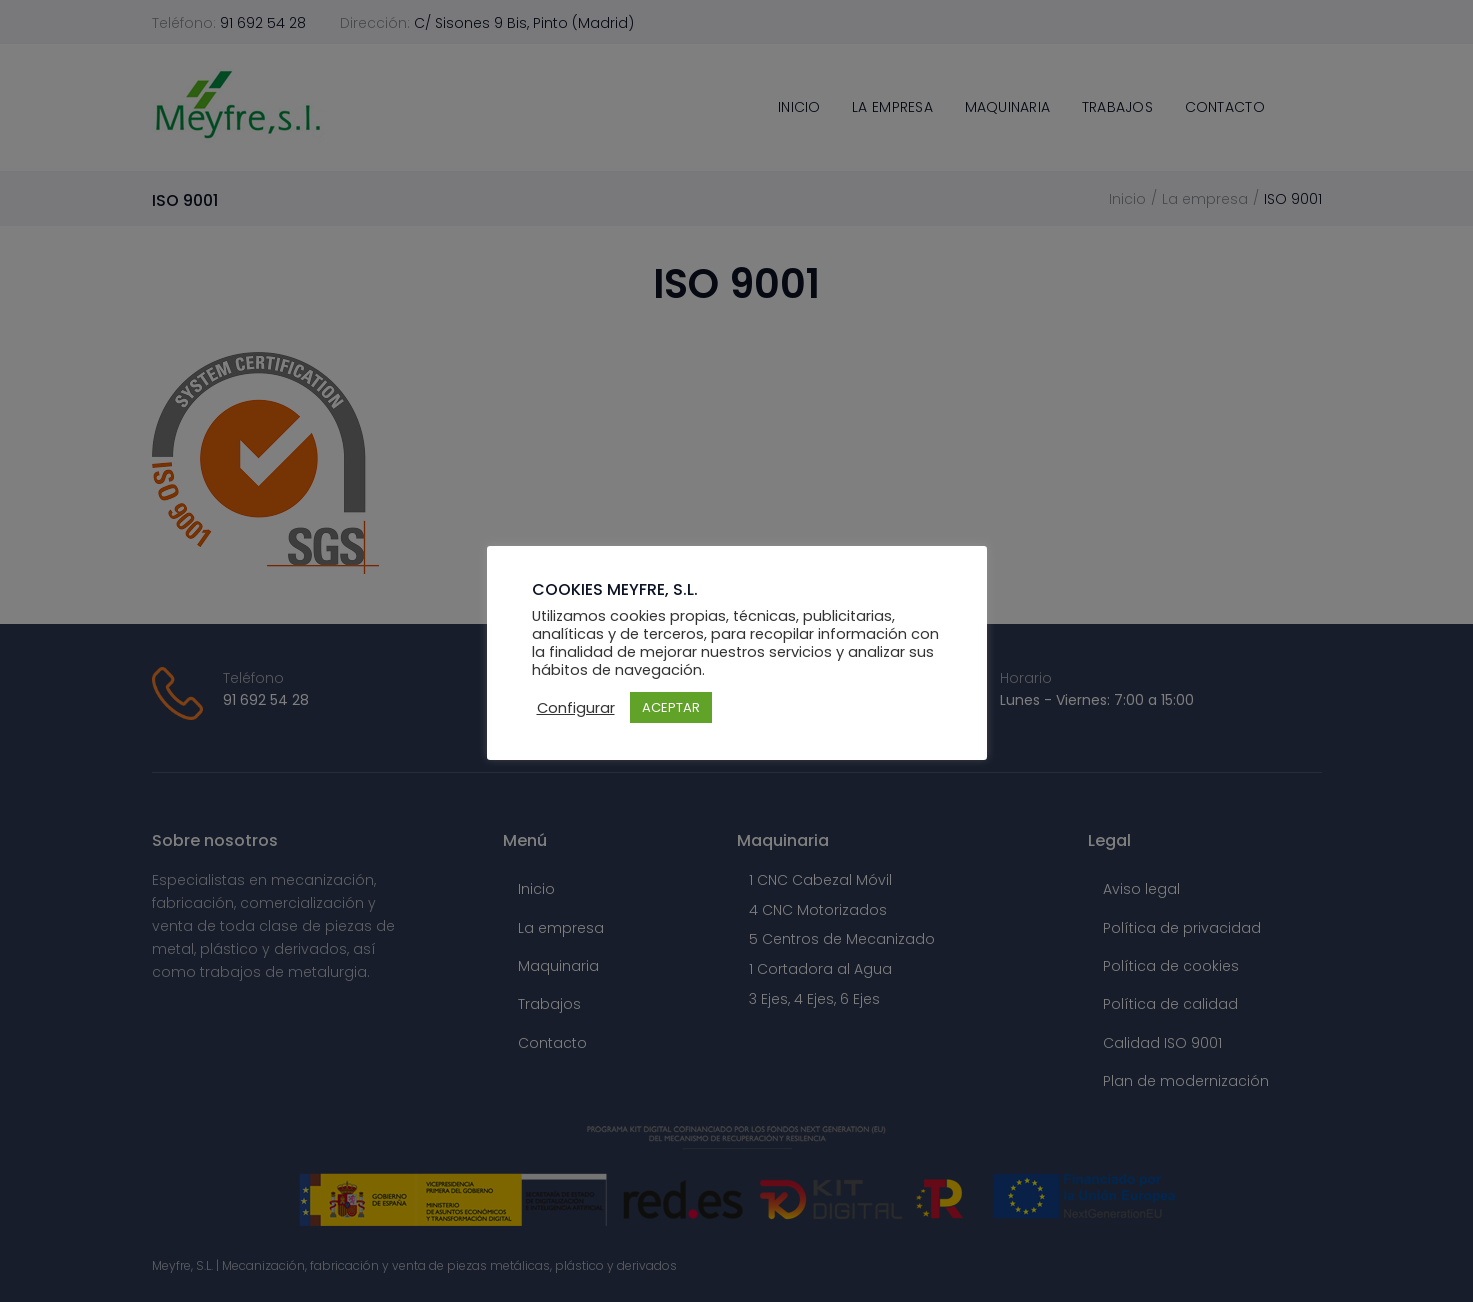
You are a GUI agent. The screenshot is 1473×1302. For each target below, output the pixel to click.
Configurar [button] (576, 708)
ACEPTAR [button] (671, 707)
